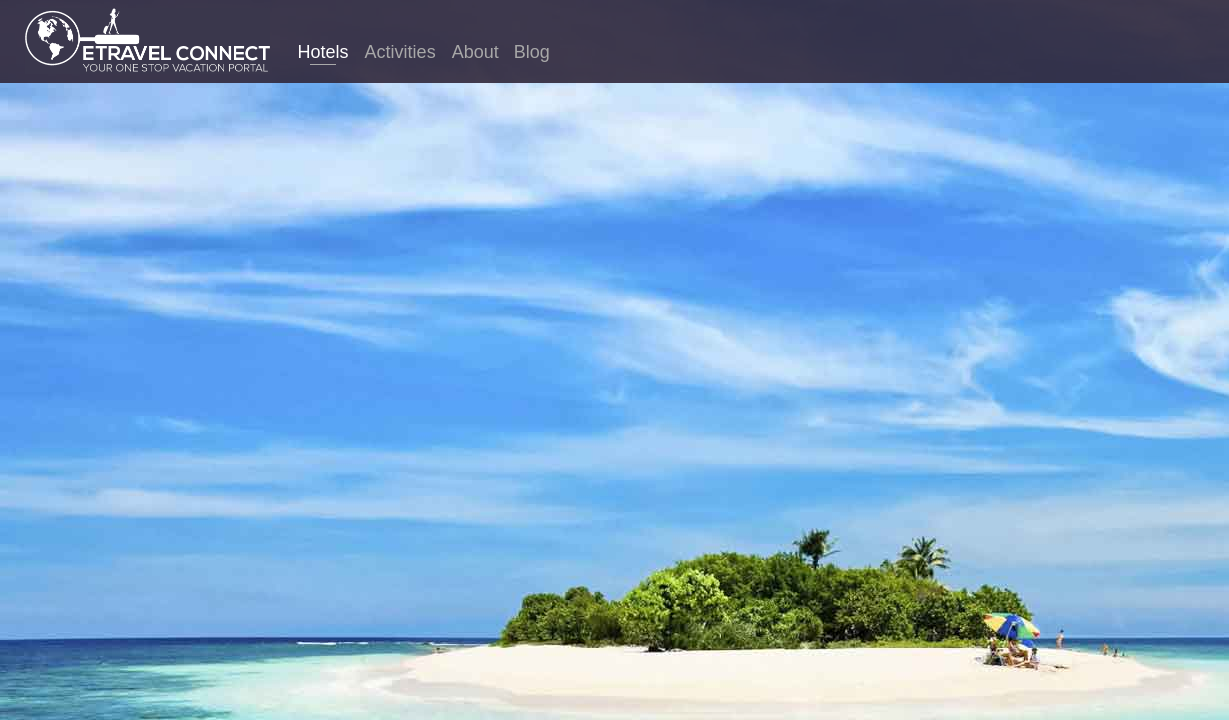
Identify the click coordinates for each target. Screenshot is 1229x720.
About (475, 52)
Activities (400, 52)
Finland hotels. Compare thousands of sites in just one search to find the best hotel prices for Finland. (614, 394)
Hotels (323, 52)
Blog (532, 52)
